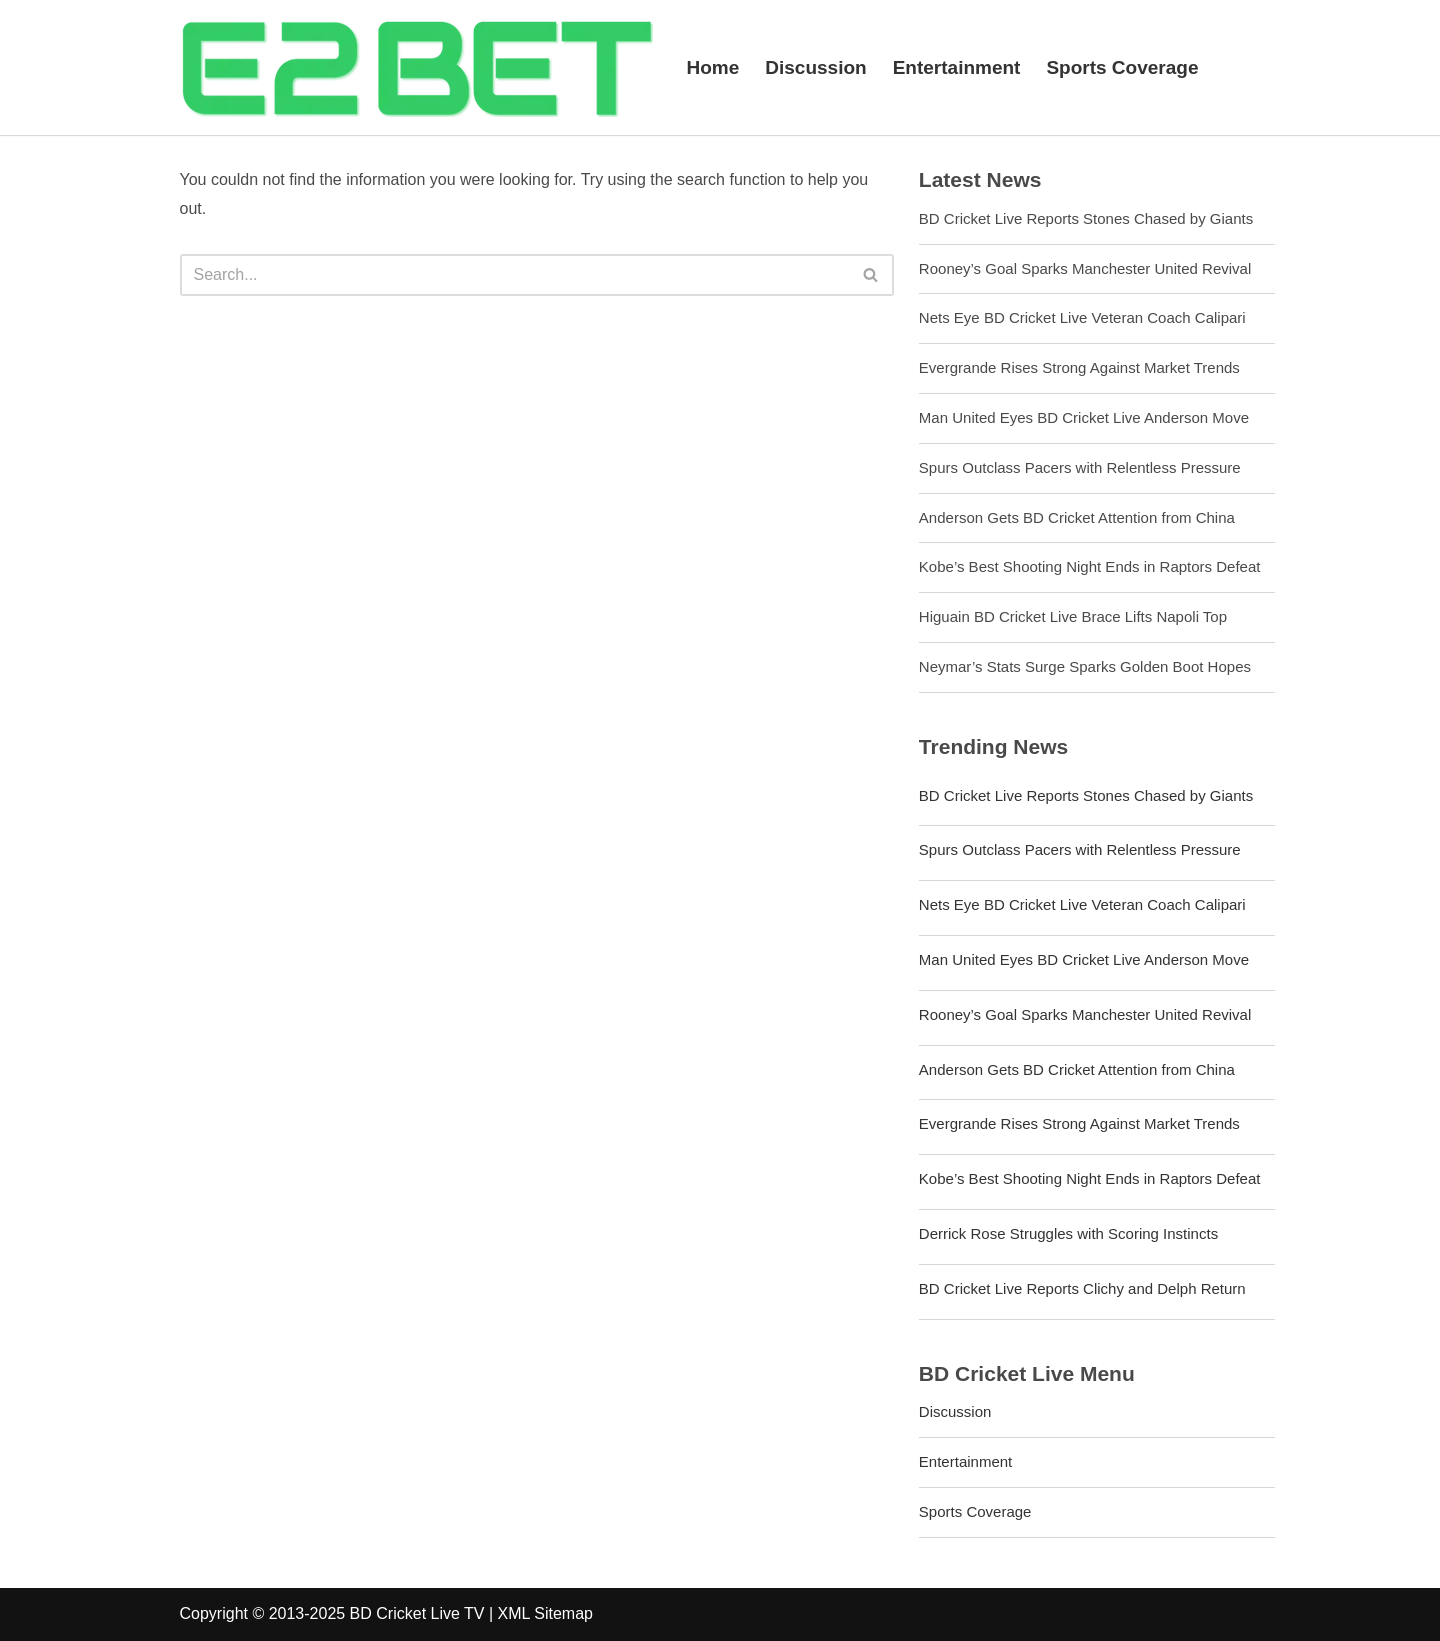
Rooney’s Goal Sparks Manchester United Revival (1085, 268)
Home (713, 67)
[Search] (514, 275)
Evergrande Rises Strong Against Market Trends (1079, 367)
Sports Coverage (1122, 67)
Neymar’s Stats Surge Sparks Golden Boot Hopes (1085, 666)
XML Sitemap (545, 1613)
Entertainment (957, 67)
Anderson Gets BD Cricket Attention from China (1077, 517)
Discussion (815, 67)
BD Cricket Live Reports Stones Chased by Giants (1086, 218)
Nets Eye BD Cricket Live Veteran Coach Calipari (1082, 317)
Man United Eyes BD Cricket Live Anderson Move (1084, 417)
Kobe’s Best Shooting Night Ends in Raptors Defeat (1090, 566)
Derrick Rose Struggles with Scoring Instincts (1068, 1233)
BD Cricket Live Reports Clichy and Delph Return (1082, 1288)
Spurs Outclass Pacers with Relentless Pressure (1080, 467)
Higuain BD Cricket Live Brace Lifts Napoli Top (1073, 616)
